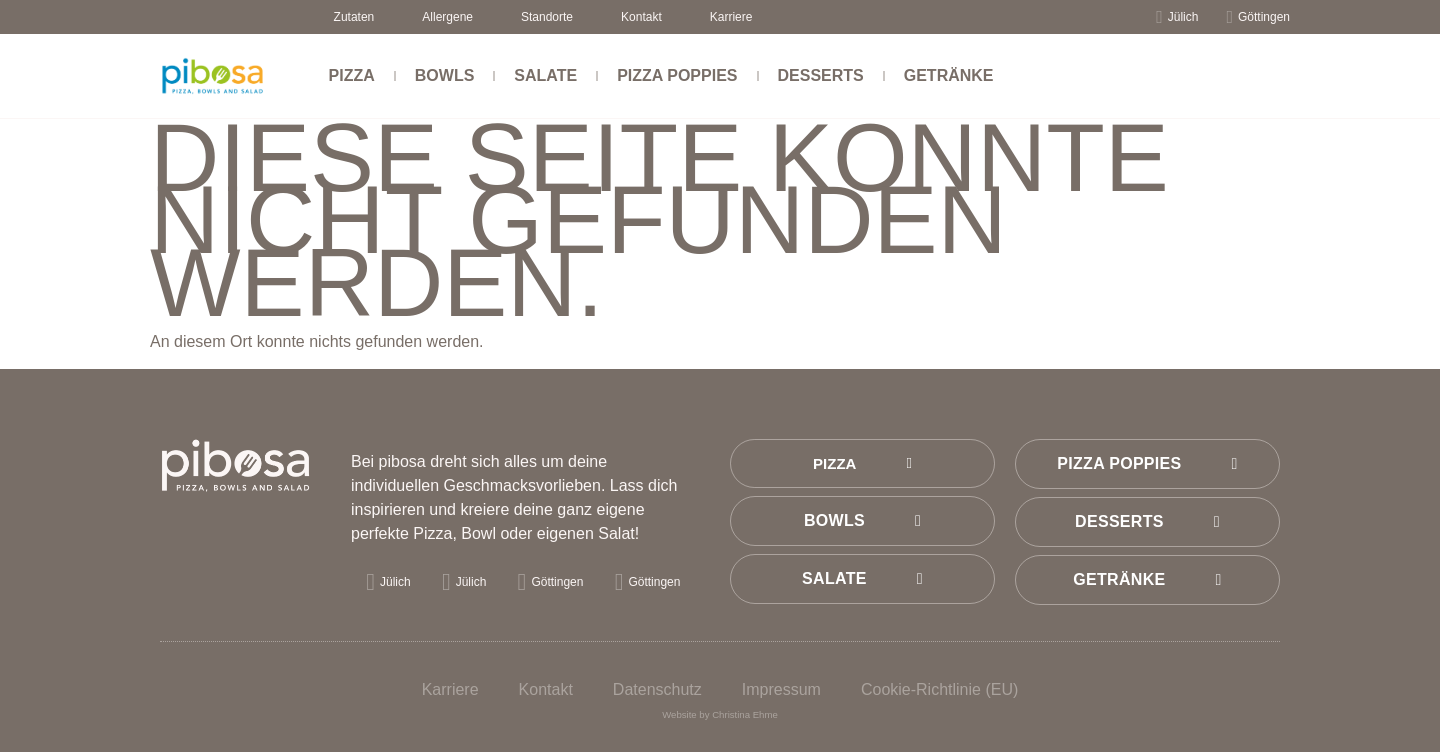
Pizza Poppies (677, 75)
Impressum (781, 689)
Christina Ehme (745, 714)
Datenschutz (657, 689)
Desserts (821, 75)
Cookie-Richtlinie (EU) (939, 689)
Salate (545, 75)
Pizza (352, 75)
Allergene (447, 17)
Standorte (547, 17)
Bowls (445, 75)
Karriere (731, 17)
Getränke (949, 75)
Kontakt (641, 17)
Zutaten (354, 17)
